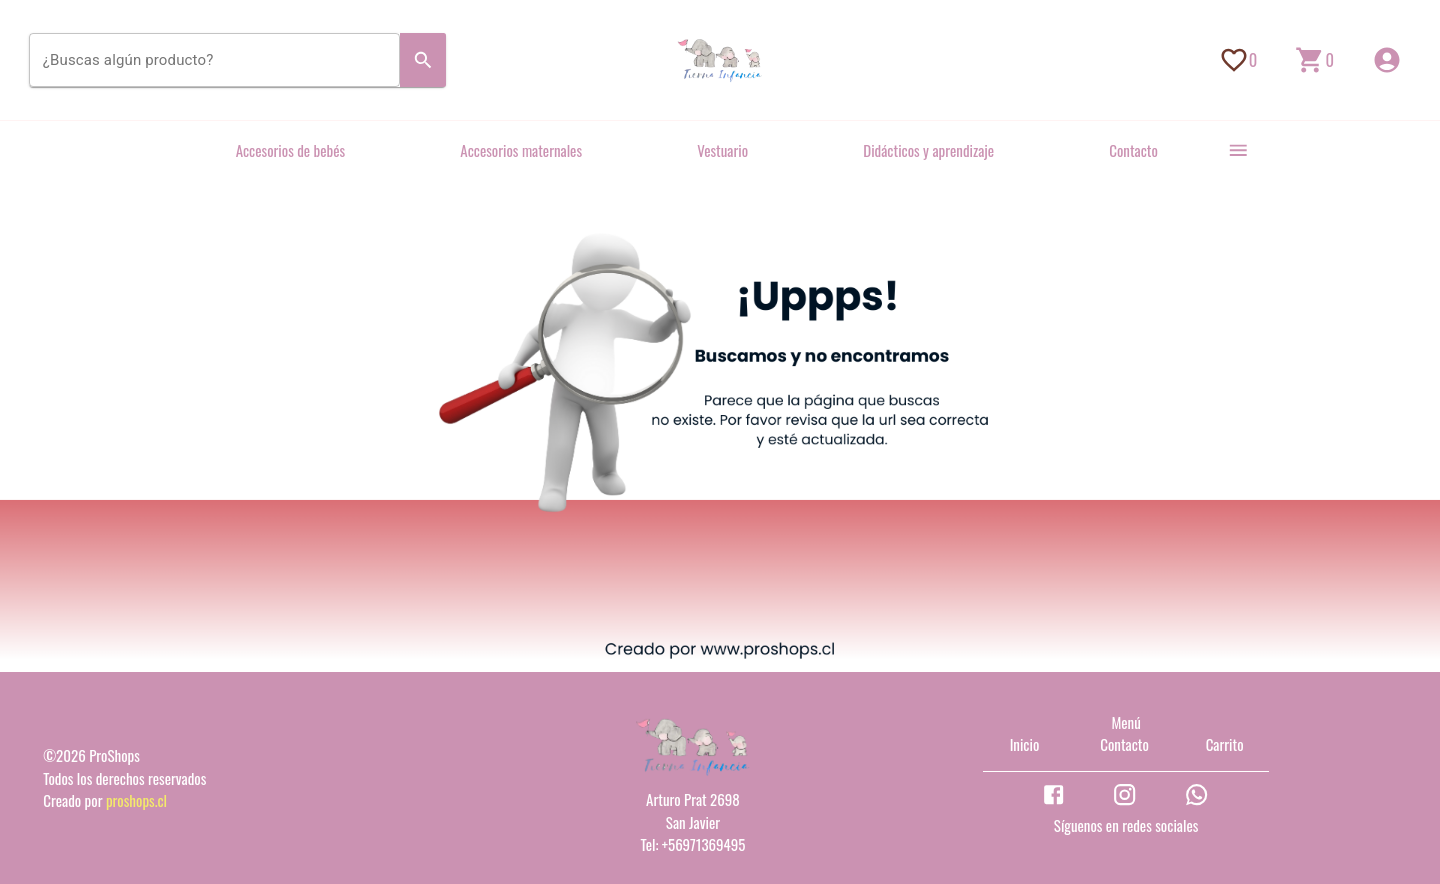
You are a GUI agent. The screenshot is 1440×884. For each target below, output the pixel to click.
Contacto (1133, 150)
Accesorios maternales (521, 150)
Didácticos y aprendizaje (928, 150)
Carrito (1225, 744)
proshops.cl (136, 800)
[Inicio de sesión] (1387, 60)
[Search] (423, 60)
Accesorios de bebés (291, 150)
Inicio (1025, 744)
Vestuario (722, 150)
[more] (1238, 150)
